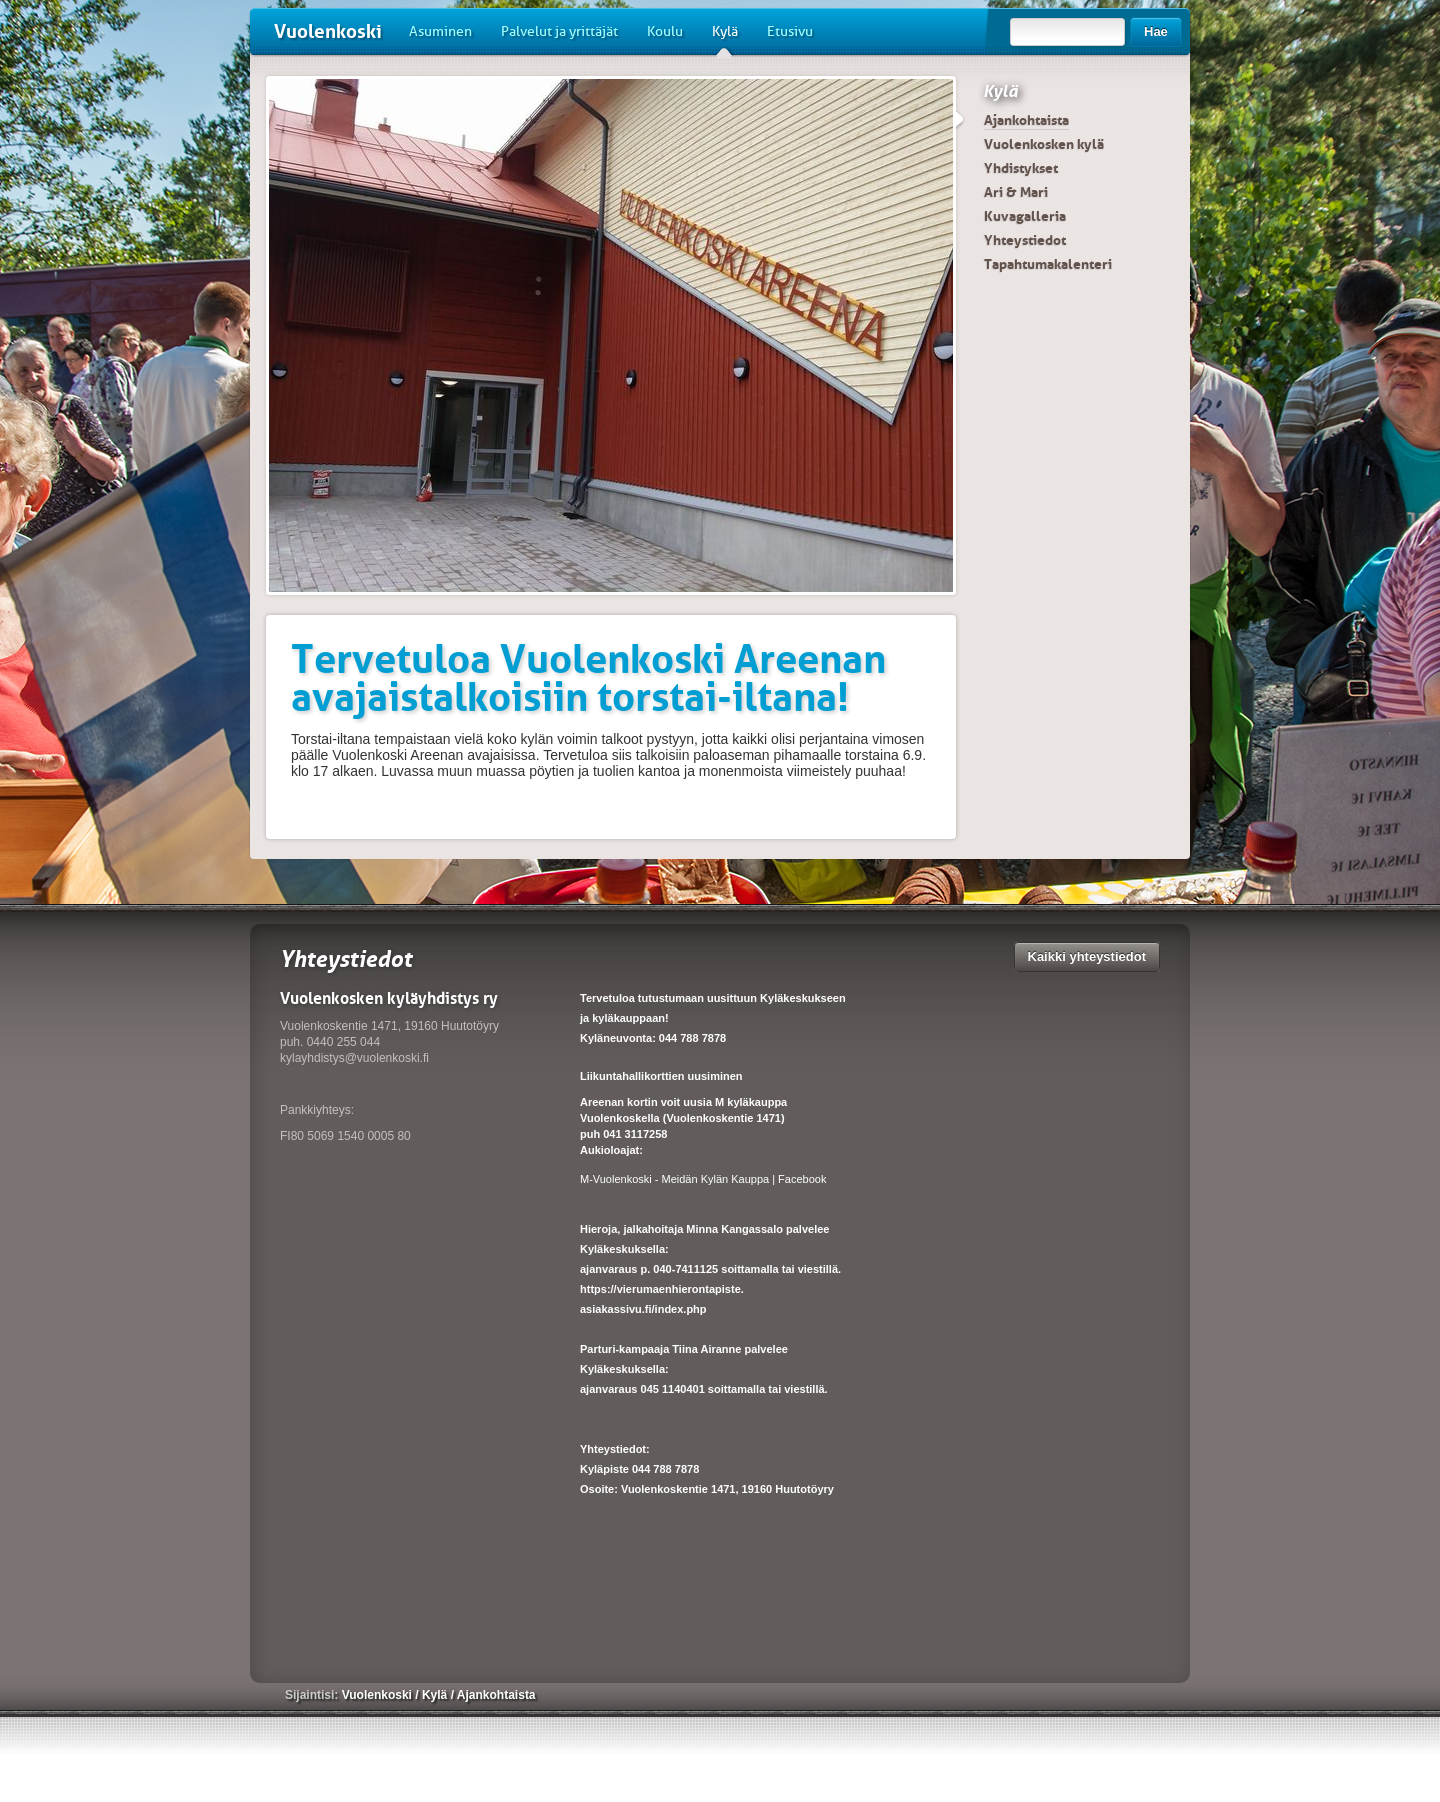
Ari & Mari (1016, 192)
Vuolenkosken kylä (1044, 144)
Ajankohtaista (1026, 120)
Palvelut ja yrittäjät (559, 31)
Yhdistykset (1021, 168)
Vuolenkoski (328, 31)
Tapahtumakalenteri (1048, 264)
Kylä (725, 39)
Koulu (665, 31)
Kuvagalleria (1025, 216)
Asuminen (440, 31)
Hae (1156, 31)
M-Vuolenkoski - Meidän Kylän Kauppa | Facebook (703, 1179)
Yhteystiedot (1025, 240)
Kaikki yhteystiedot (1087, 956)
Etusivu (790, 31)
